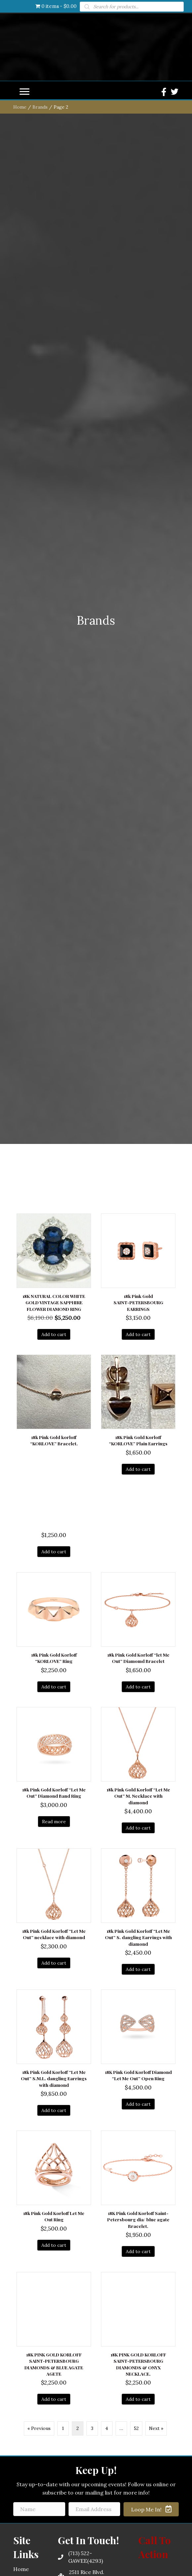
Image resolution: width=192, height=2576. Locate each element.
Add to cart (53, 1819)
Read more (54, 2306)
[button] (24, 577)
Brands (40, 591)
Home (19, 591)
